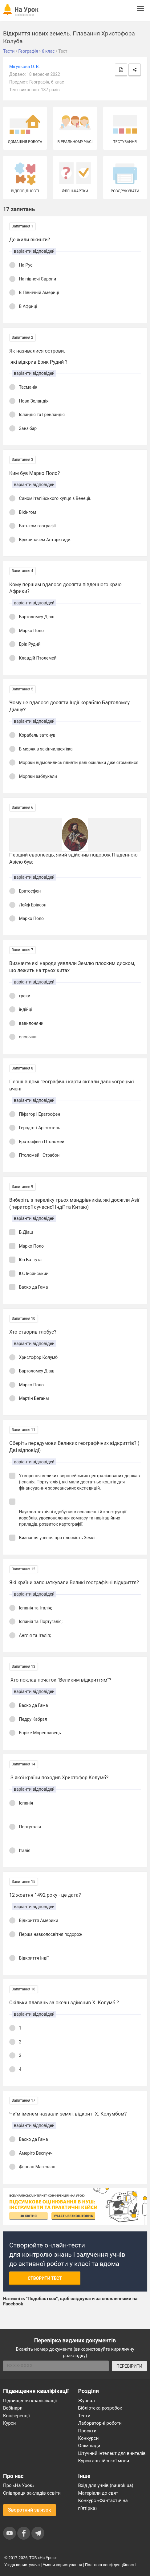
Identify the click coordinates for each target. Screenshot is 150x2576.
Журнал (86, 2400)
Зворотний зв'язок (29, 2510)
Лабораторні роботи (100, 2423)
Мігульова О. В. (24, 66)
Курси (9, 2423)
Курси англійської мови (103, 2461)
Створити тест (45, 2278)
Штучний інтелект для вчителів (112, 2453)
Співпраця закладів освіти (32, 2493)
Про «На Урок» (18, 2485)
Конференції (16, 2416)
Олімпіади (89, 2445)
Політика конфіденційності (110, 2564)
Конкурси (88, 2438)
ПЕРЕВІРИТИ (129, 2366)
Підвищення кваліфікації (30, 2400)
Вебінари (12, 2408)
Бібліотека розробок (100, 2408)
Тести (84, 2416)
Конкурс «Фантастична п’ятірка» (103, 2504)
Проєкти (87, 2431)
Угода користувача (22, 2564)
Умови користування (62, 2564)
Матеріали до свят (98, 2493)
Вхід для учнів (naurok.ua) (105, 2485)
